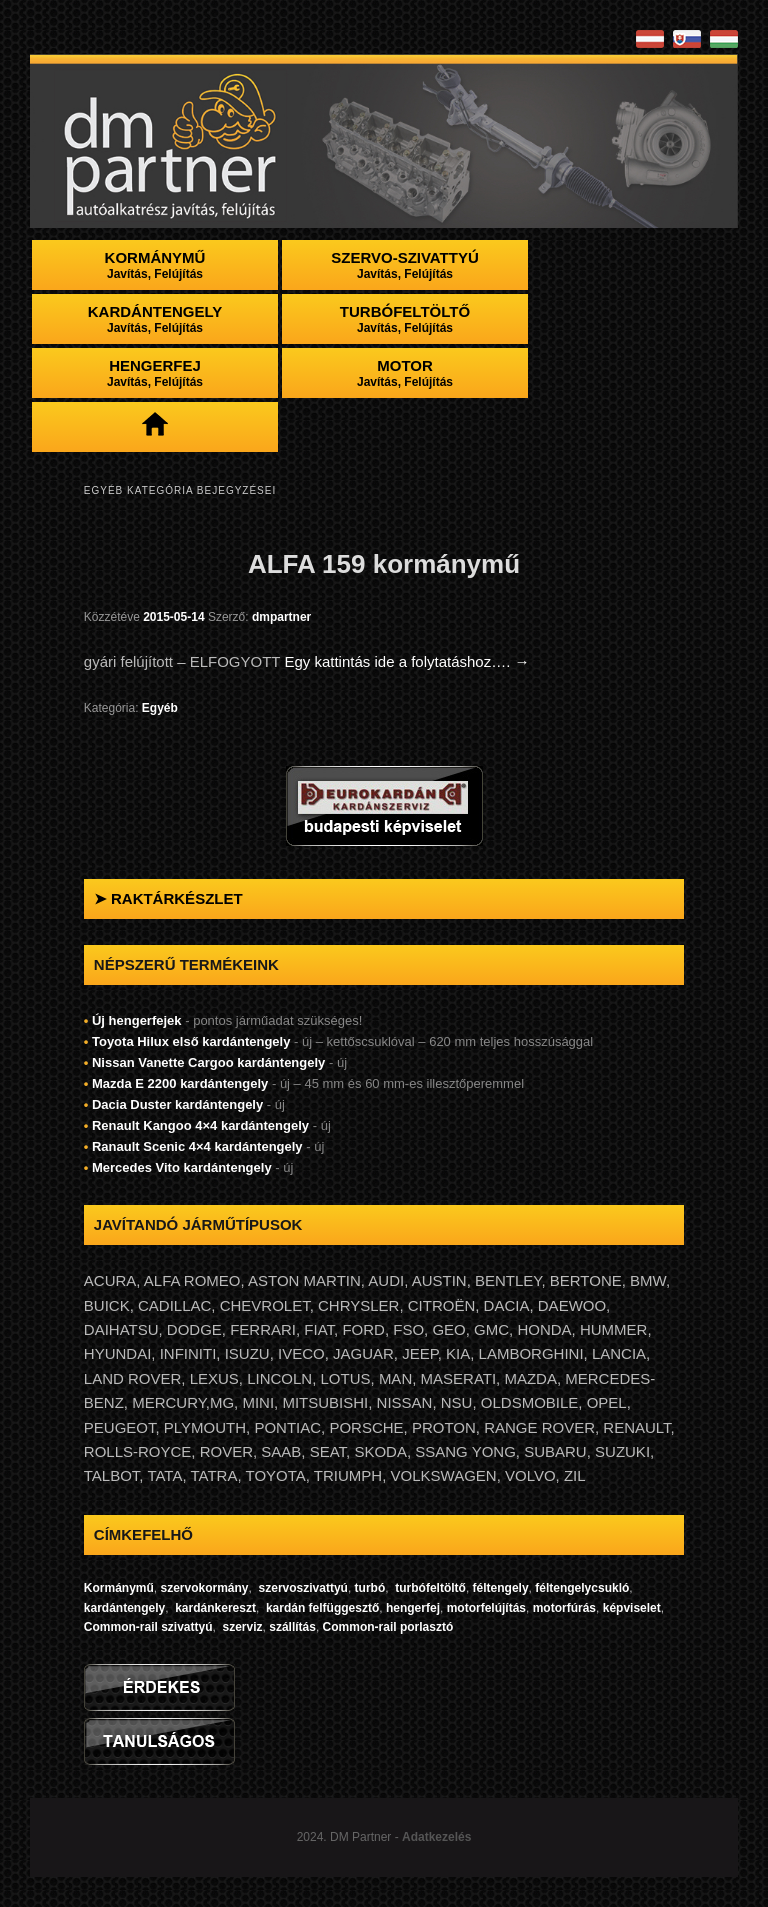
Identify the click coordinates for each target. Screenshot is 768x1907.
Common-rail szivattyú (148, 1627)
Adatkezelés (436, 1837)
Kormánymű (155, 265)
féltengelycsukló (582, 1588)
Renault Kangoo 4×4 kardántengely (200, 1125)
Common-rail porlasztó (388, 1627)
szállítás (292, 1627)
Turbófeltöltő (405, 319)
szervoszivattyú (303, 1588)
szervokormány (204, 1588)
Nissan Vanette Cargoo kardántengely (208, 1062)
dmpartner (281, 617)
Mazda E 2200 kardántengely (180, 1083)
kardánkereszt (215, 1608)
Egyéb (160, 708)
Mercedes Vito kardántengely (182, 1167)
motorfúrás (562, 1608)
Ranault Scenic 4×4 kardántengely (197, 1146)
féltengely (501, 1588)
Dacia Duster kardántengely (177, 1104)
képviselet (632, 1608)
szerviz (243, 1627)
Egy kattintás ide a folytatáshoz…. (406, 661)
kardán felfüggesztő (322, 1608)
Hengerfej (155, 373)
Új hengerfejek (137, 1020)
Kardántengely (155, 319)
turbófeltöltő (430, 1588)
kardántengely (124, 1608)
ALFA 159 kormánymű (384, 564)
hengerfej (411, 1608)
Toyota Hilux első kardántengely (191, 1041)
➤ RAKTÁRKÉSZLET (168, 898)
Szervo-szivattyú (405, 265)
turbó (370, 1588)
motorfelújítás (486, 1608)
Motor (405, 373)
